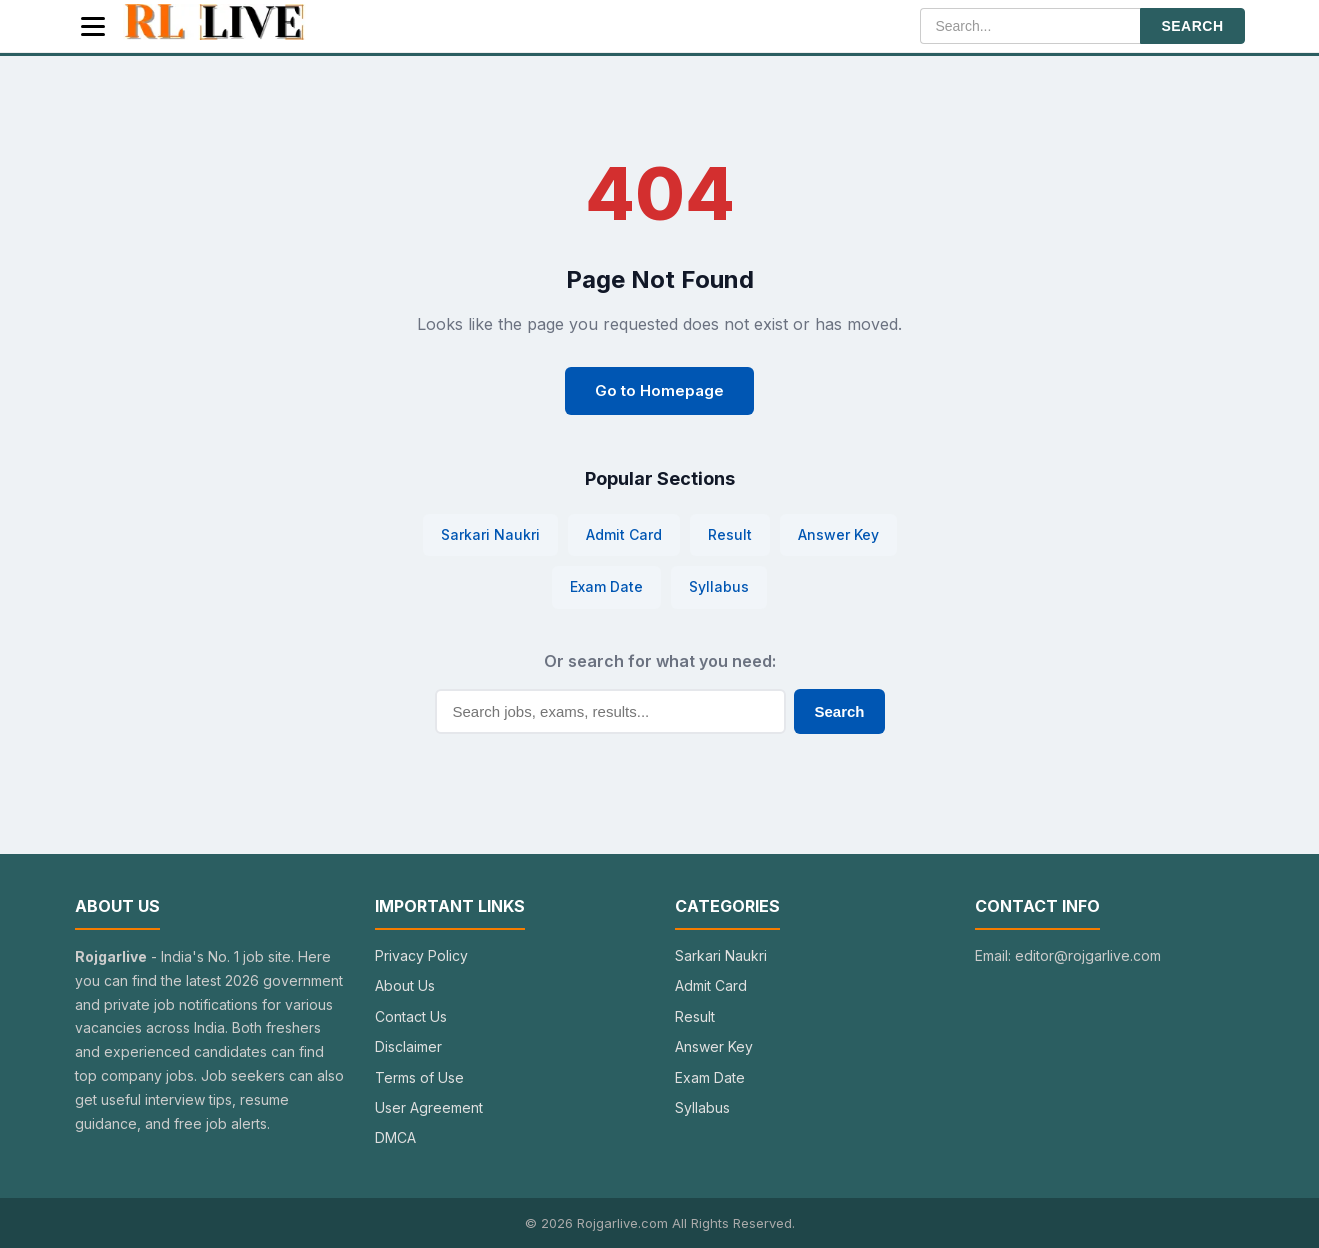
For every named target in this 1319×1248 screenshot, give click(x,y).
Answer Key (838, 534)
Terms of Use (419, 1077)
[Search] (1030, 26)
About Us (405, 985)
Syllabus (719, 586)
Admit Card (624, 534)
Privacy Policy (421, 955)
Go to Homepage (659, 390)
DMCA (395, 1137)
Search (839, 711)
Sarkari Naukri (490, 534)
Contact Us (411, 1016)
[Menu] (93, 26)
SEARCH (1192, 26)
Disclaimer (408, 1046)
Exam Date (606, 586)
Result (730, 534)
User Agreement (429, 1107)
